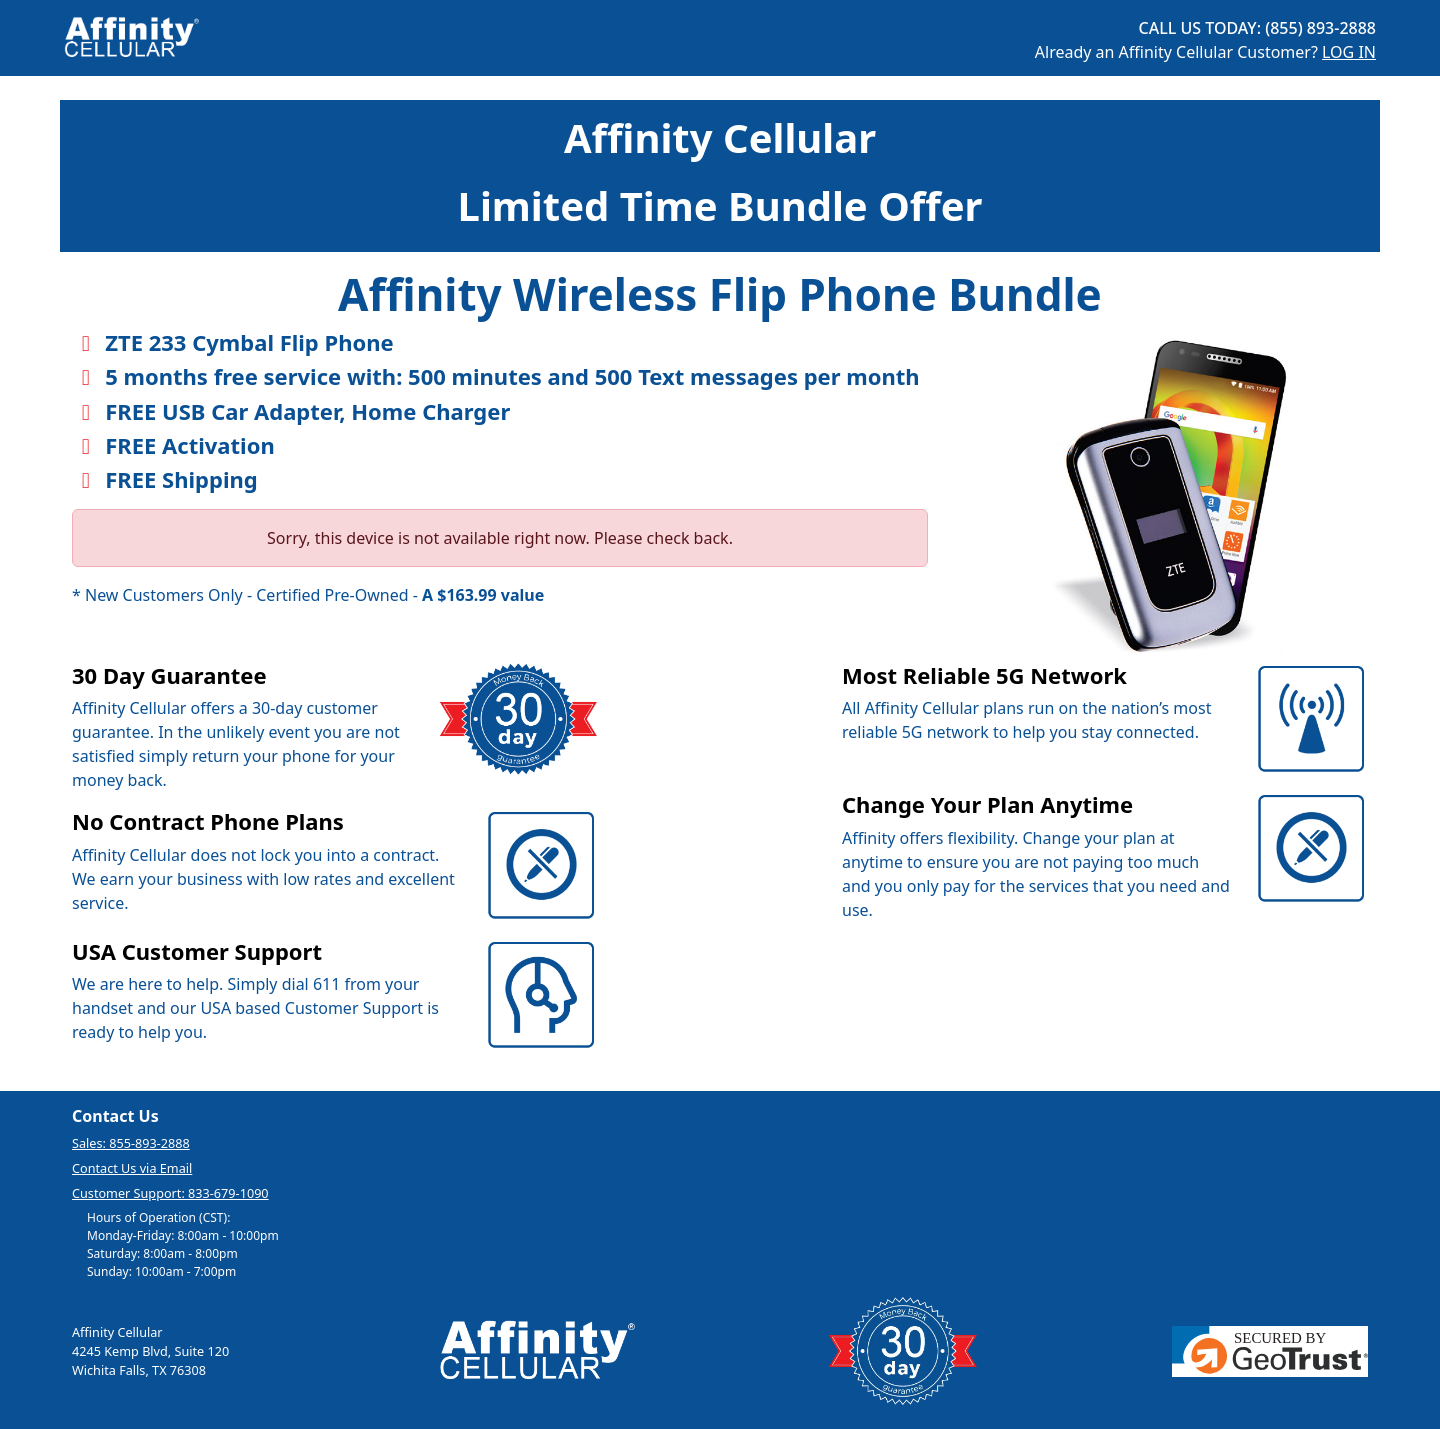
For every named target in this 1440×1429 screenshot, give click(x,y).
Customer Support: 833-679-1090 (170, 1193)
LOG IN (1349, 52)
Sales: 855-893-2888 (131, 1143)
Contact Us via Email (132, 1168)
